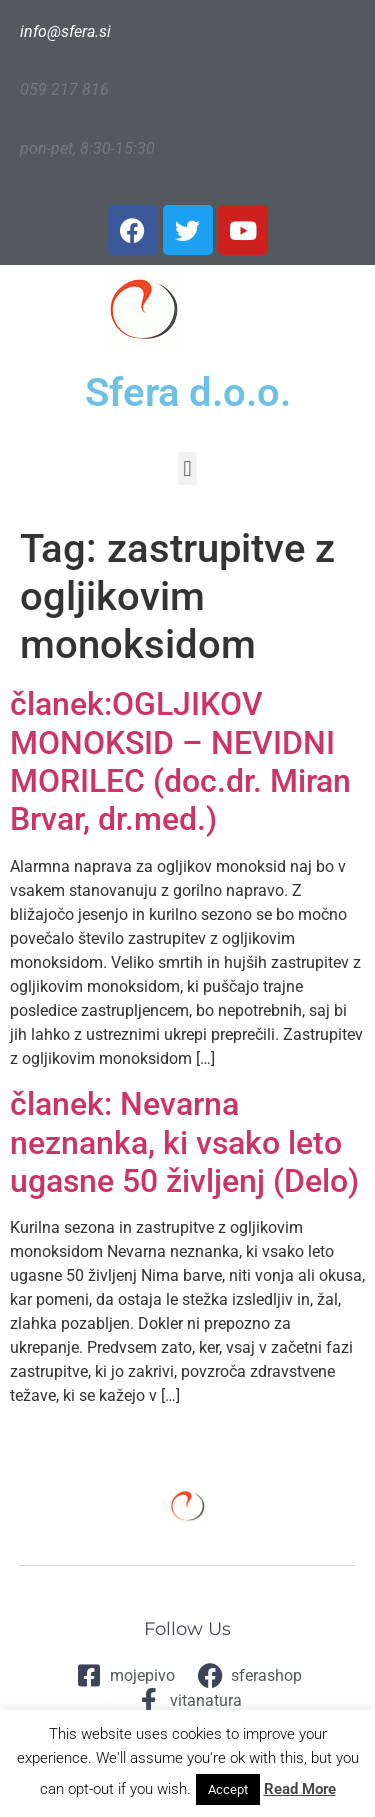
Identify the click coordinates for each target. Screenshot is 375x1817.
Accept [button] (228, 1789)
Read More (300, 1789)
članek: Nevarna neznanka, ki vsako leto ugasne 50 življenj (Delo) (184, 1142)
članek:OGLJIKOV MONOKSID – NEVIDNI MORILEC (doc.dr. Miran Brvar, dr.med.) (180, 761)
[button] (187, 468)
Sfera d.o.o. (188, 392)
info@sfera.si (65, 31)
